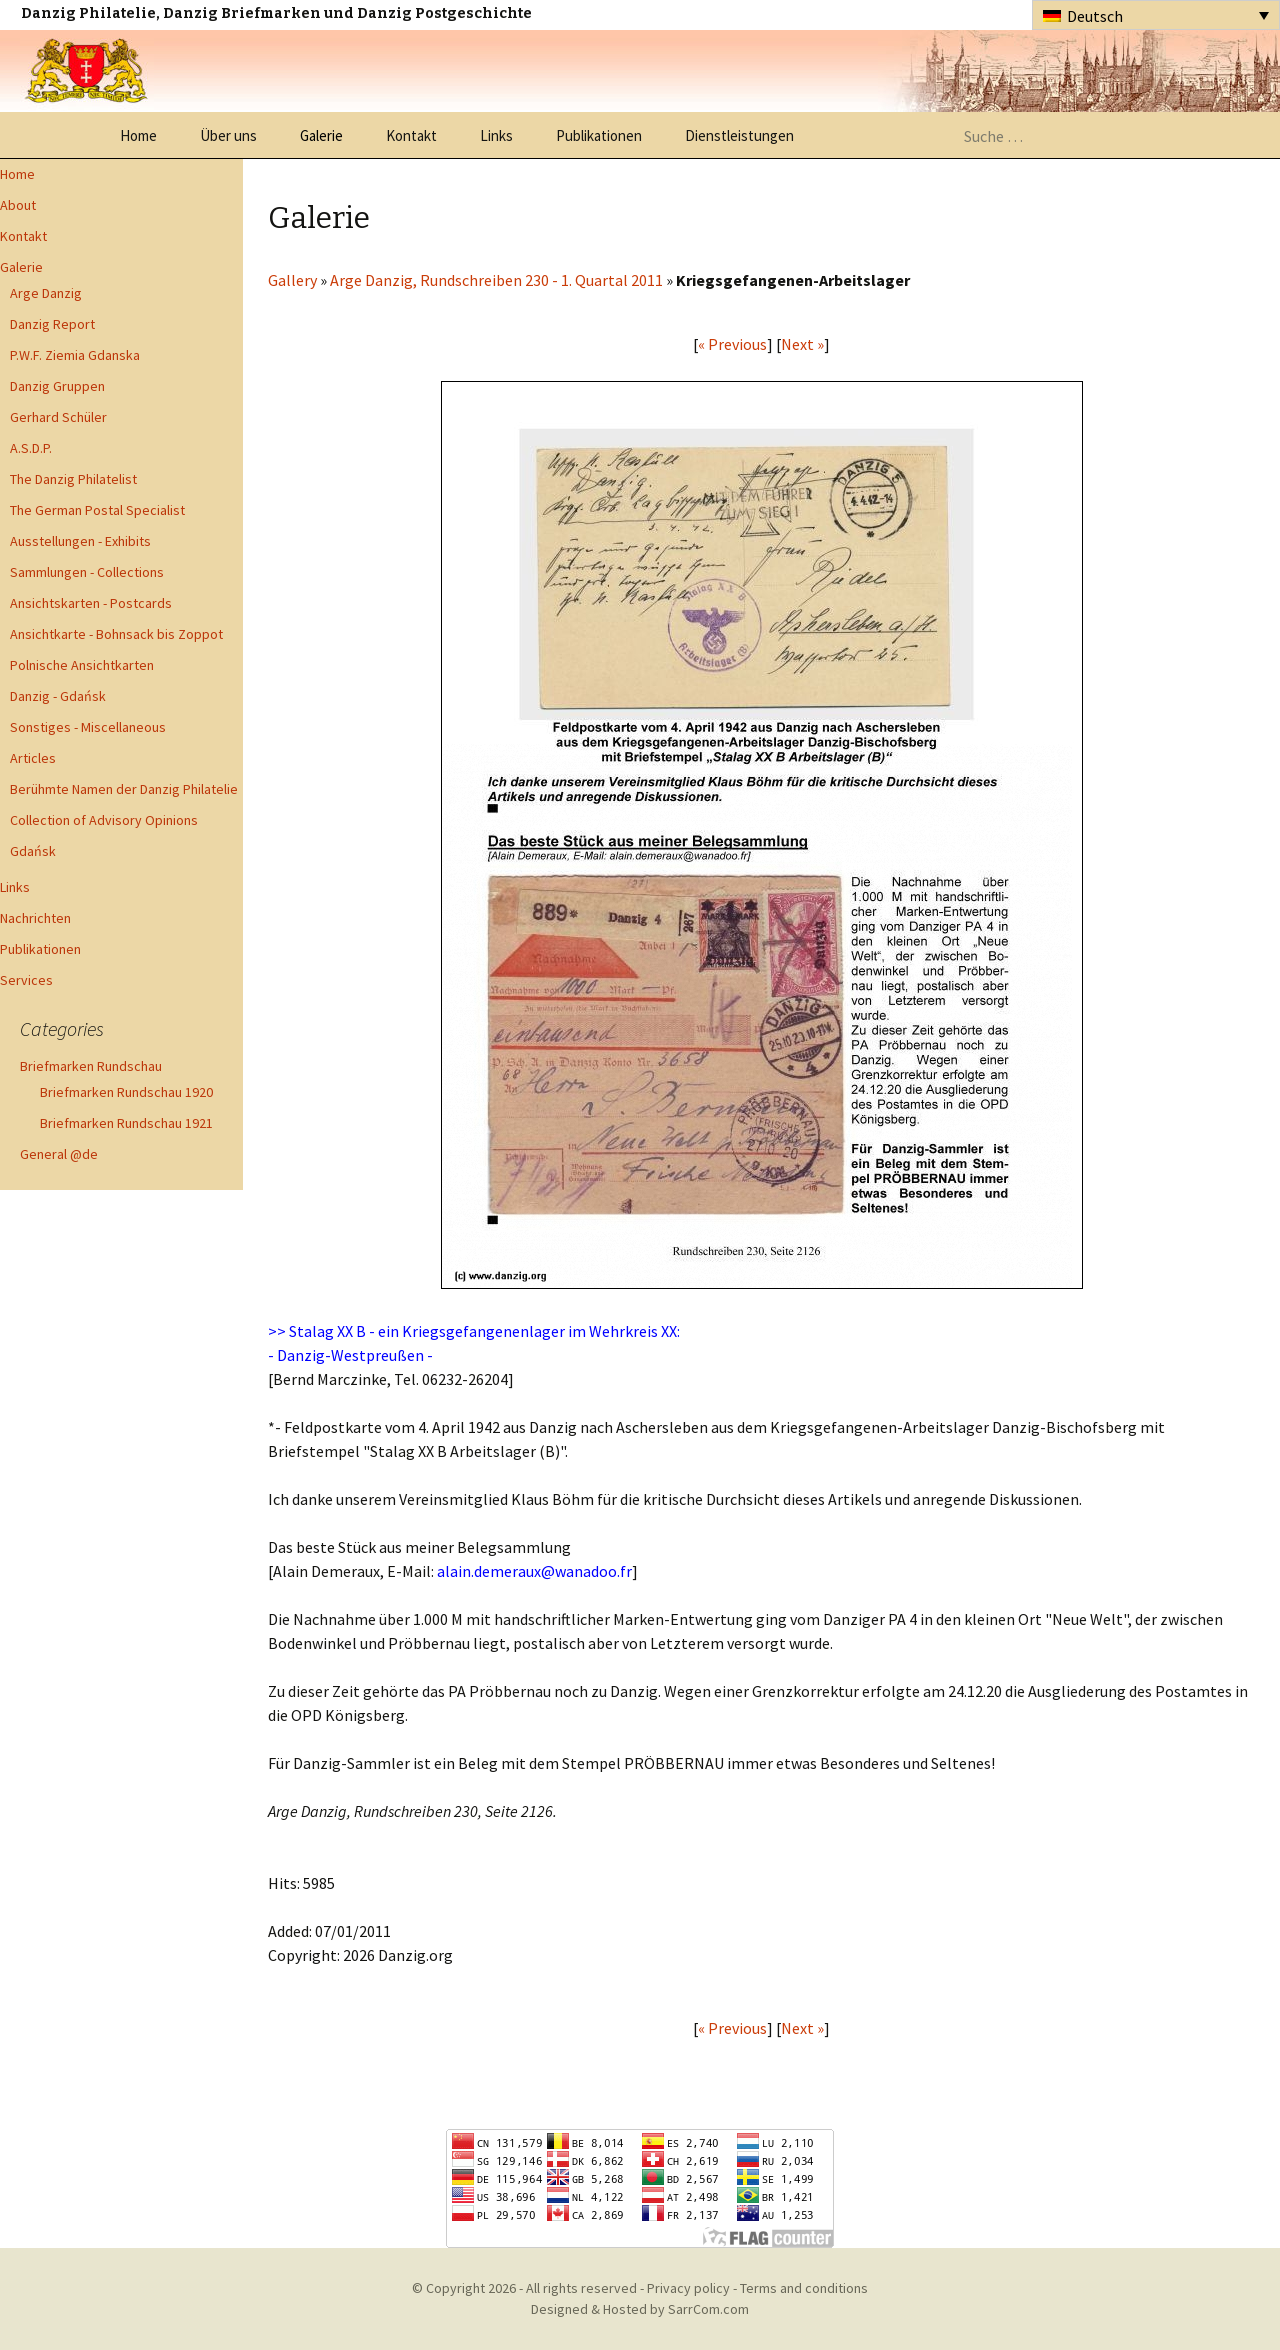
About (18, 205)
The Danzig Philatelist (73, 479)
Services (26, 980)
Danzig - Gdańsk (58, 696)
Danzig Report (52, 324)
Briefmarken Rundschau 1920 (126, 1092)
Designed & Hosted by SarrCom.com (640, 2309)
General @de (59, 1154)
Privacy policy (688, 2288)
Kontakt (411, 135)
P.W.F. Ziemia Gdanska (75, 355)
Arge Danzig (46, 293)
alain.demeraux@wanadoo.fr (534, 1571)
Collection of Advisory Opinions (104, 820)
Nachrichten (35, 918)
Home (138, 135)
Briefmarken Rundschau (91, 1066)
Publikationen (599, 135)
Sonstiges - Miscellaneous (88, 727)
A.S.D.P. (31, 448)
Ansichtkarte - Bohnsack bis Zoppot (116, 634)
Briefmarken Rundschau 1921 (126, 1123)
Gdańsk (33, 851)
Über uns (228, 135)
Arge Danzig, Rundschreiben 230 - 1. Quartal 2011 (496, 280)
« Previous (732, 344)
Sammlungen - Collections (87, 572)
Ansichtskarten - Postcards (91, 603)
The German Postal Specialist (97, 510)
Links (496, 135)
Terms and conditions (804, 2288)
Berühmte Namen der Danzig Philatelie (124, 789)
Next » (802, 344)
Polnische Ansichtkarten (82, 665)
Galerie (321, 135)
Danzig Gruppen (57, 386)
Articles (33, 758)
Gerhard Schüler (58, 417)
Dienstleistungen (739, 135)
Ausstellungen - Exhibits (80, 541)
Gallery (292, 280)
